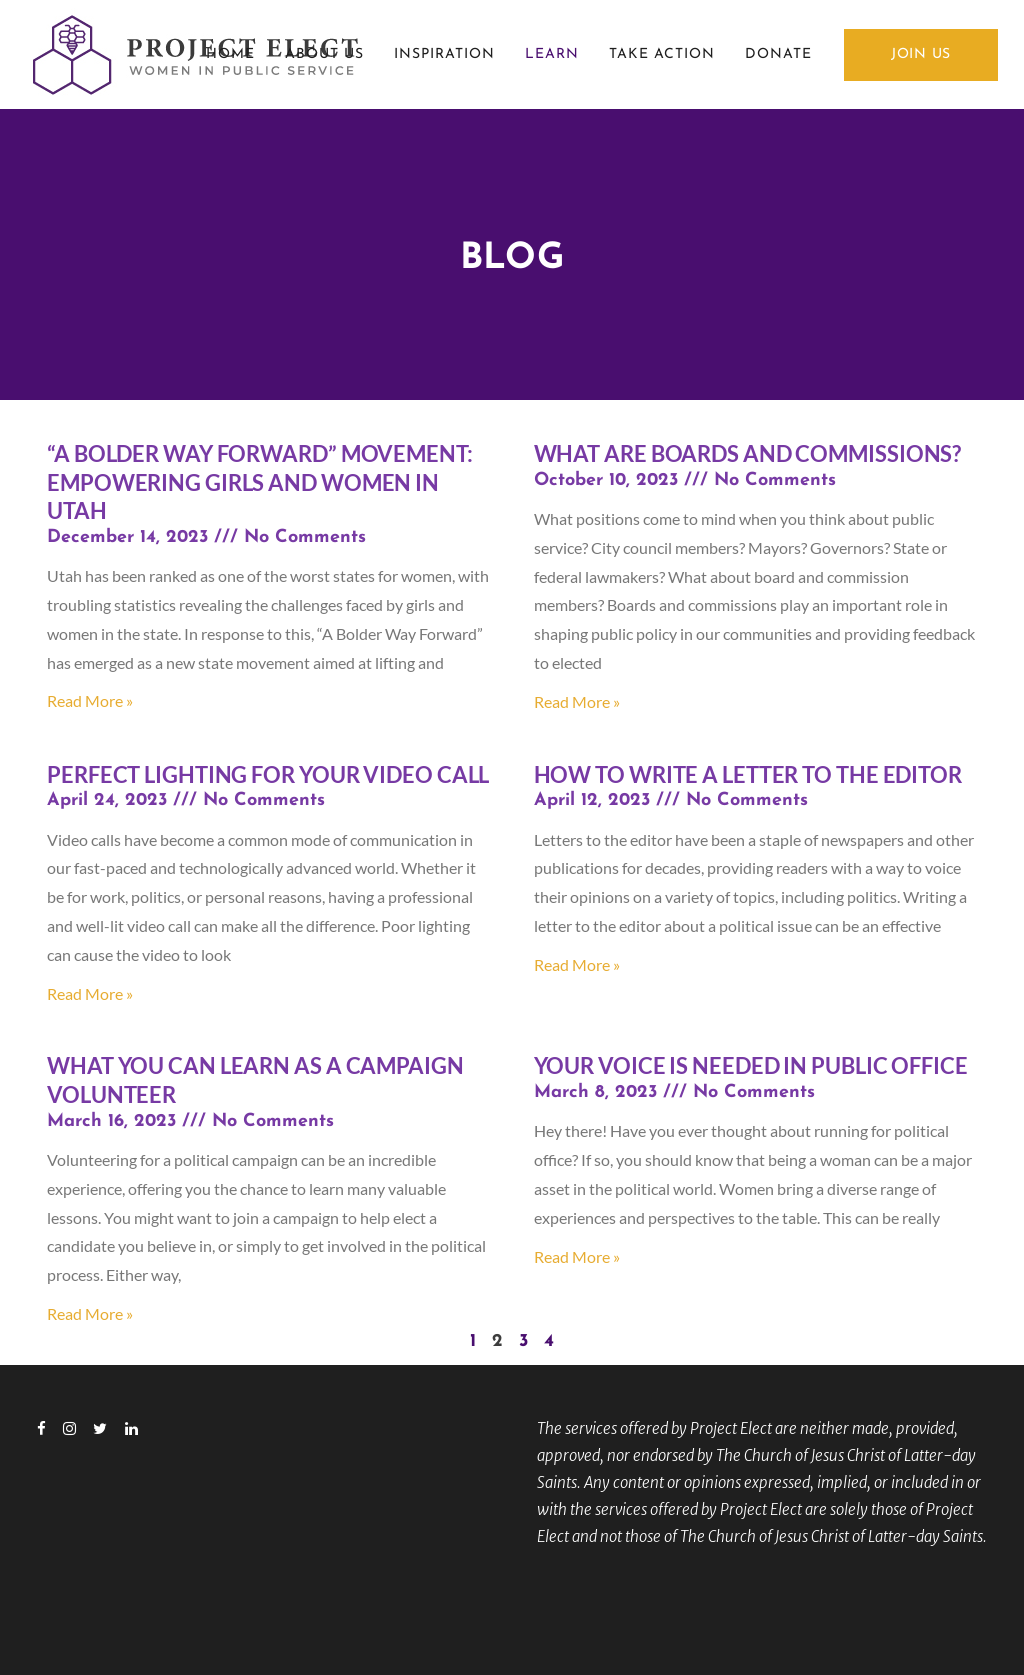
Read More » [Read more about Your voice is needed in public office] (577, 1256)
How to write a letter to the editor (748, 774)
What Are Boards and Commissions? (748, 453)
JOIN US (921, 54)
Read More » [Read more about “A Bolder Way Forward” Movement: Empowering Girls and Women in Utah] (90, 700)
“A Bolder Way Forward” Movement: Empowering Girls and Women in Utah (260, 482)
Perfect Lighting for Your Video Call (268, 774)
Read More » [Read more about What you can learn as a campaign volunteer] (90, 1313)
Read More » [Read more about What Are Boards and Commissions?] (577, 701)
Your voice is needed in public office (751, 1065)
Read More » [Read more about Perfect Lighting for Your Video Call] (90, 993)
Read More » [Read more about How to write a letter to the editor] (577, 964)
